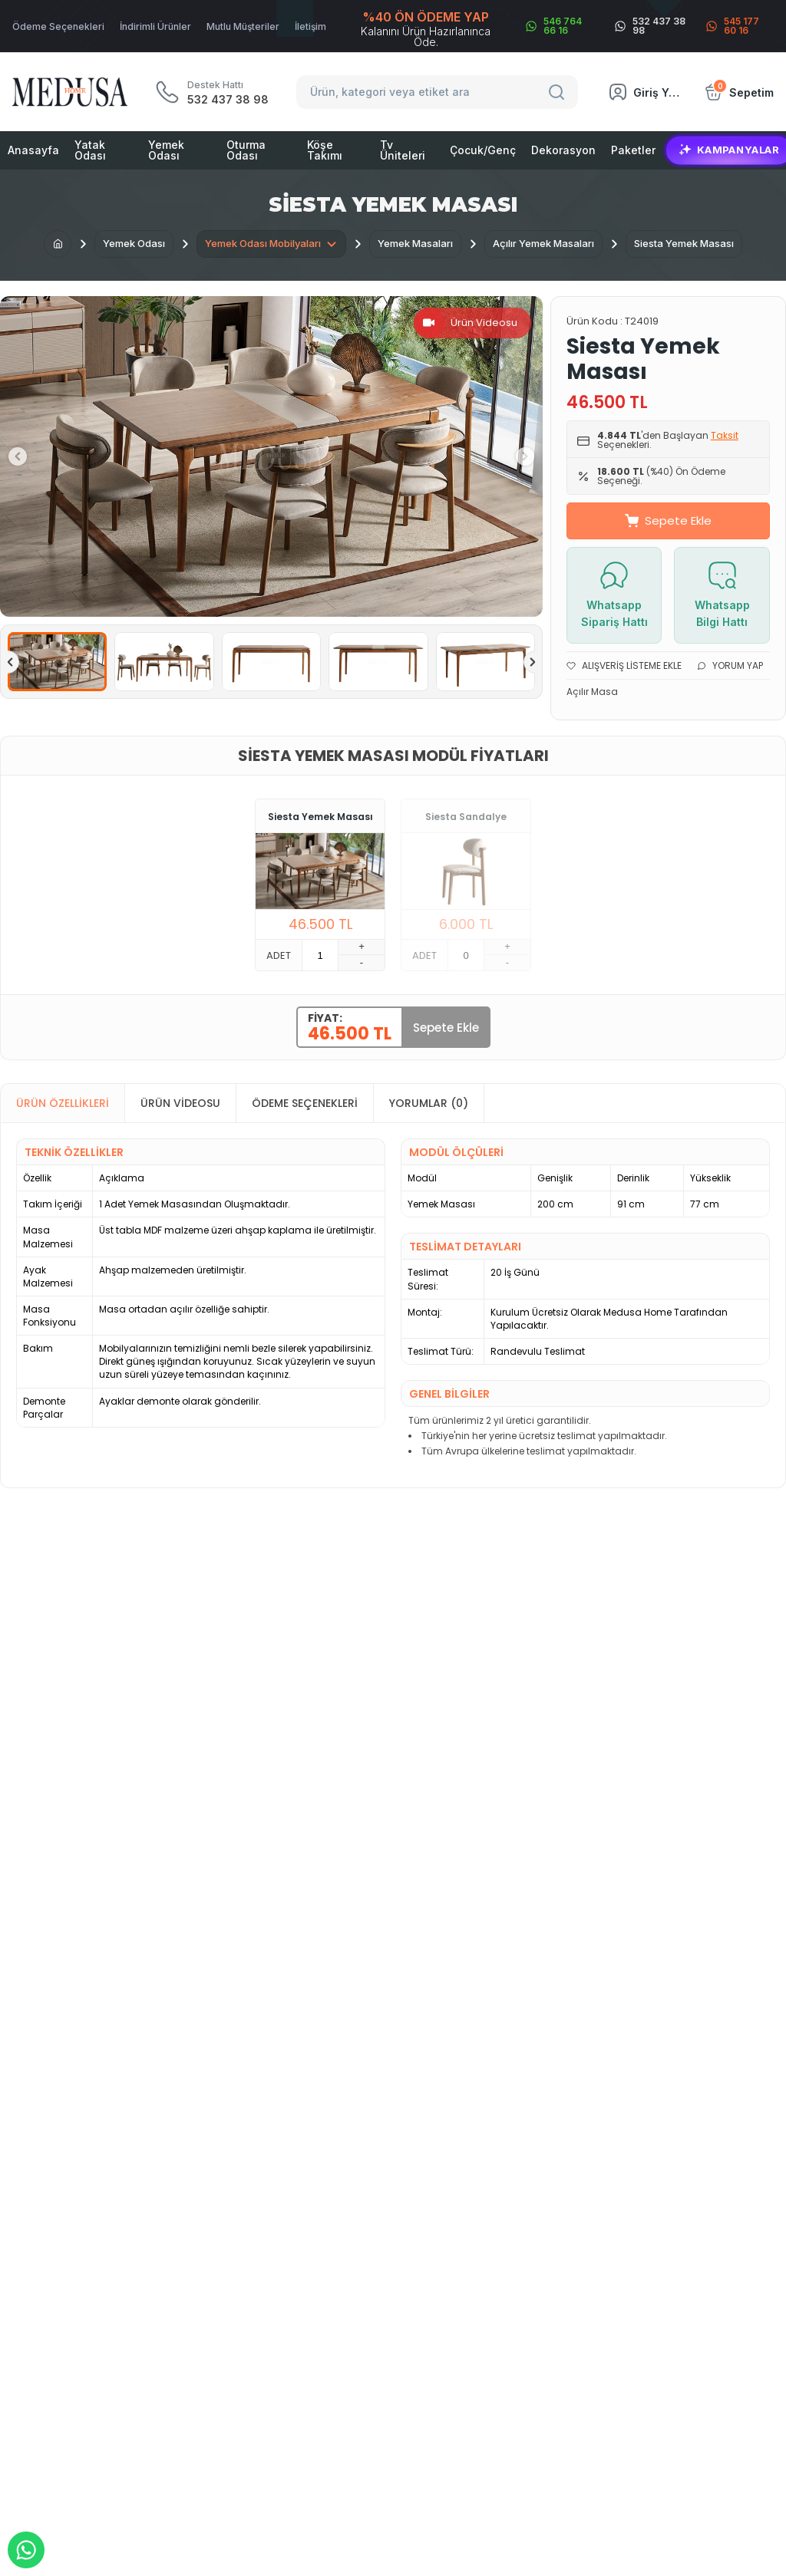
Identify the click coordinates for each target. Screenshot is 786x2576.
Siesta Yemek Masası (320, 816)
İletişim (310, 26)
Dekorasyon (563, 149)
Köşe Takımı (324, 150)
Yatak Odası (90, 150)
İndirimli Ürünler (155, 26)
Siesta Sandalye (466, 816)
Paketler (633, 149)
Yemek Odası (166, 150)
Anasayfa (33, 149)
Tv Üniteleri (402, 150)
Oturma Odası (246, 150)
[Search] (559, 92)
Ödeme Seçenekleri (58, 26)
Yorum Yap (730, 665)
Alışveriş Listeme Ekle (624, 665)
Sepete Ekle (668, 520)
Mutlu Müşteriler (242, 26)
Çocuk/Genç (483, 149)
